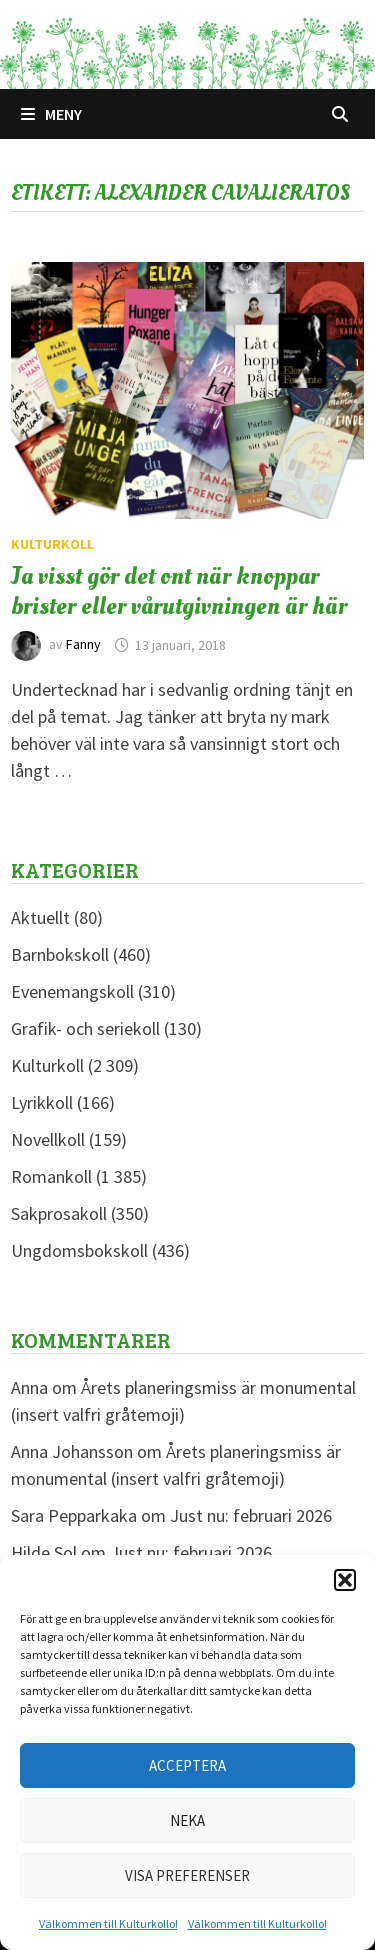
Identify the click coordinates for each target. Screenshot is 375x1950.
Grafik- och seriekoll (85, 1028)
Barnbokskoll (60, 954)
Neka (187, 1820)
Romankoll (51, 1176)
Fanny (83, 645)
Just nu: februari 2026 (251, 1515)
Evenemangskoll (72, 991)
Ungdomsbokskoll (79, 1250)
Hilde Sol (44, 1552)
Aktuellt (40, 917)
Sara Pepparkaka (74, 1515)
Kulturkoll (52, 544)
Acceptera (187, 1765)
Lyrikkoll (42, 1102)
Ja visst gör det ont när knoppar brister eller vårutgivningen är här (179, 591)
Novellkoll (48, 1139)
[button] (345, 1580)
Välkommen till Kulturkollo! (108, 1923)
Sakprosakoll (59, 1213)
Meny (51, 114)
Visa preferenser (187, 1875)
